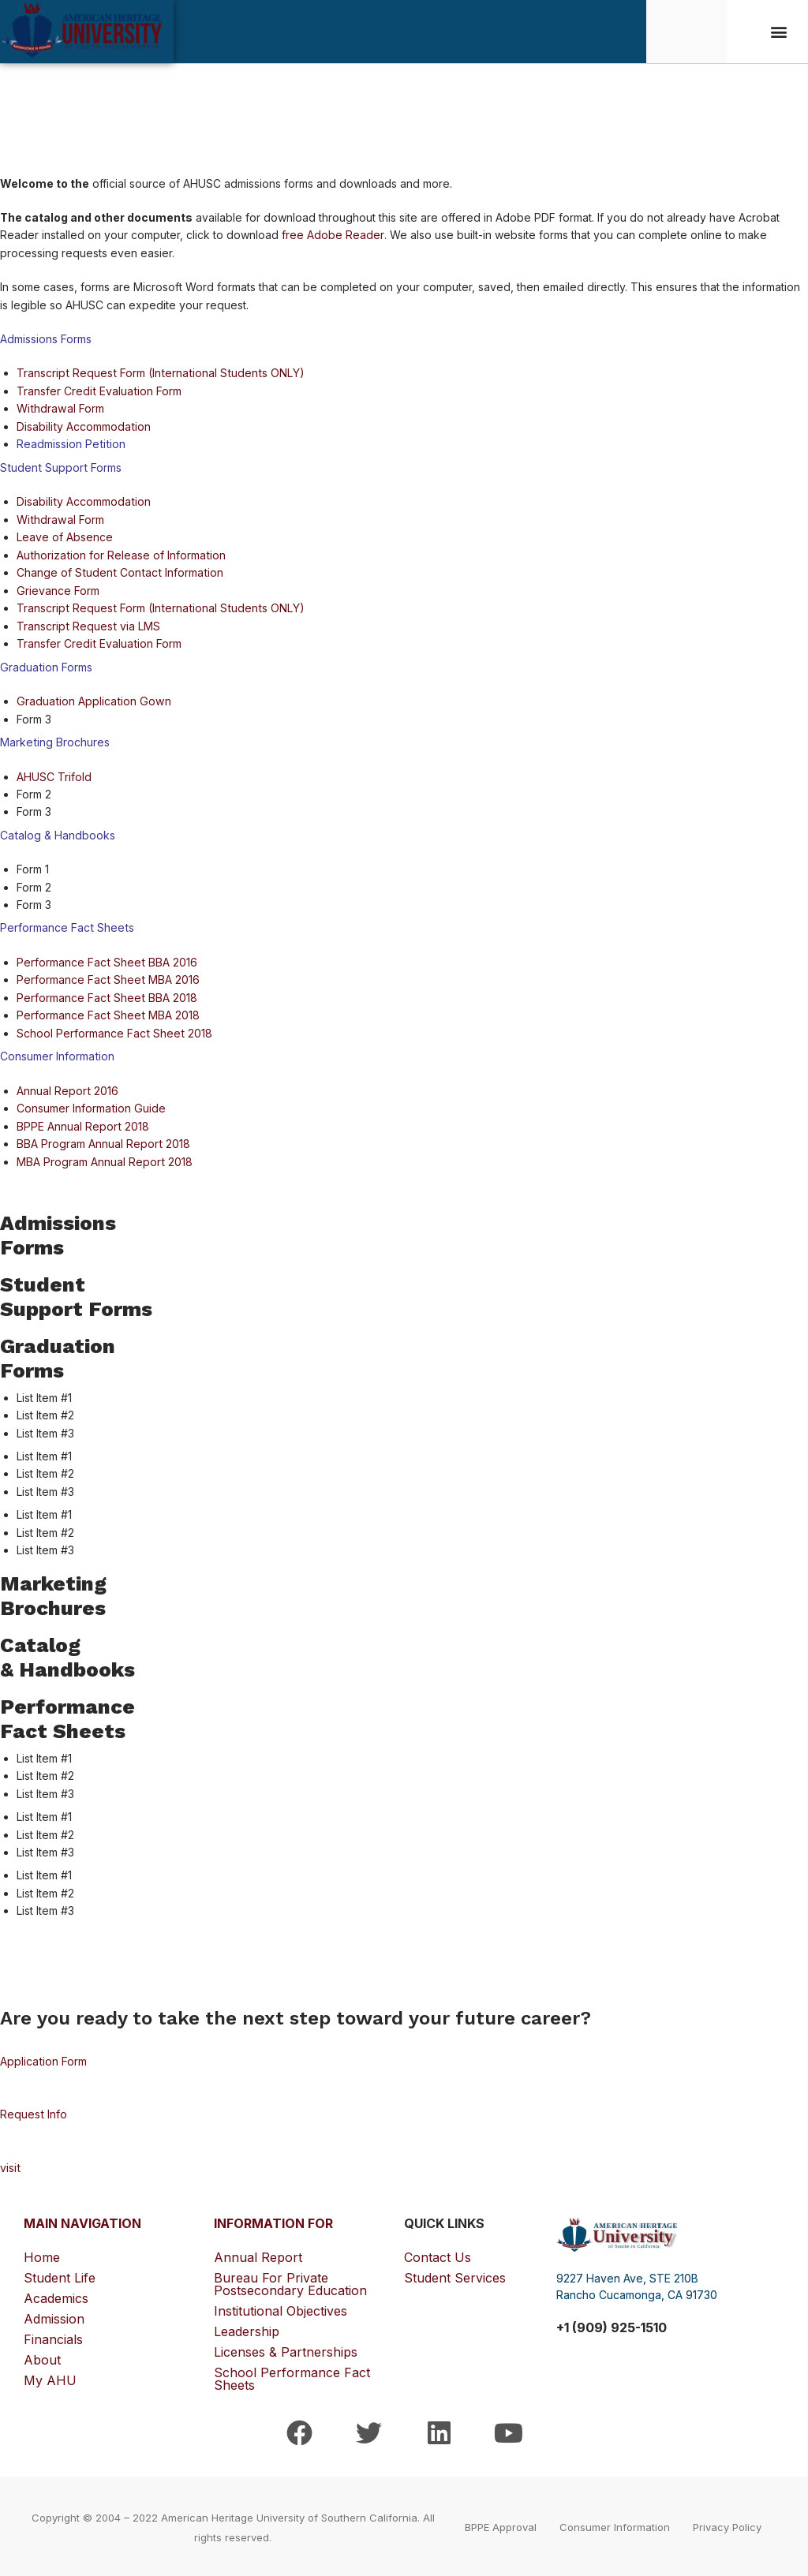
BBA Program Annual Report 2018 (103, 1141)
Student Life (63, 2275)
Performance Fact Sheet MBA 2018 (107, 1013)
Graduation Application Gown (93, 700)
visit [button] (10, 2164)
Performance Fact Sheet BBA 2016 (106, 960)
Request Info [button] (33, 2111)
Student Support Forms (59, 466)
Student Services (455, 2275)
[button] (779, 32)
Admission (58, 2316)
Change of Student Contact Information (118, 571)
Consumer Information (57, 1054)
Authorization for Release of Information (120, 554)
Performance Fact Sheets (66, 926)
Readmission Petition (70, 444)
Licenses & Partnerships (285, 2349)
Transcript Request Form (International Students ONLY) (158, 372)
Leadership (246, 2329)
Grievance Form (58, 589)
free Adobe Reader (332, 234)
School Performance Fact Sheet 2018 (114, 1031)
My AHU (50, 2378)
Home (42, 2255)
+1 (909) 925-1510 (611, 2324)
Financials (57, 2337)
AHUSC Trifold (54, 775)
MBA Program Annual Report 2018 (104, 1159)
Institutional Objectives (280, 2308)
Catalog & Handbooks (57, 833)
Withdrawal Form (60, 408)
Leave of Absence (65, 536)
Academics (60, 2296)
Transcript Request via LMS (88, 624)
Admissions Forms (46, 339)
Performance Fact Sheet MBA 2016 (107, 978)
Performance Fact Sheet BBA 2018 (106, 996)
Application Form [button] (43, 2059)
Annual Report (258, 2255)
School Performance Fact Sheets (292, 2376)
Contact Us (437, 2255)
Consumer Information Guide (90, 1106)
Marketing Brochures (54, 740)
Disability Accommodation (83, 425)
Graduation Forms (45, 665)
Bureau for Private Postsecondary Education (290, 2281)
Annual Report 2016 (67, 1088)
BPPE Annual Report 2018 (82, 1124)
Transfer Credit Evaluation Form (98, 391)
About (46, 2357)
